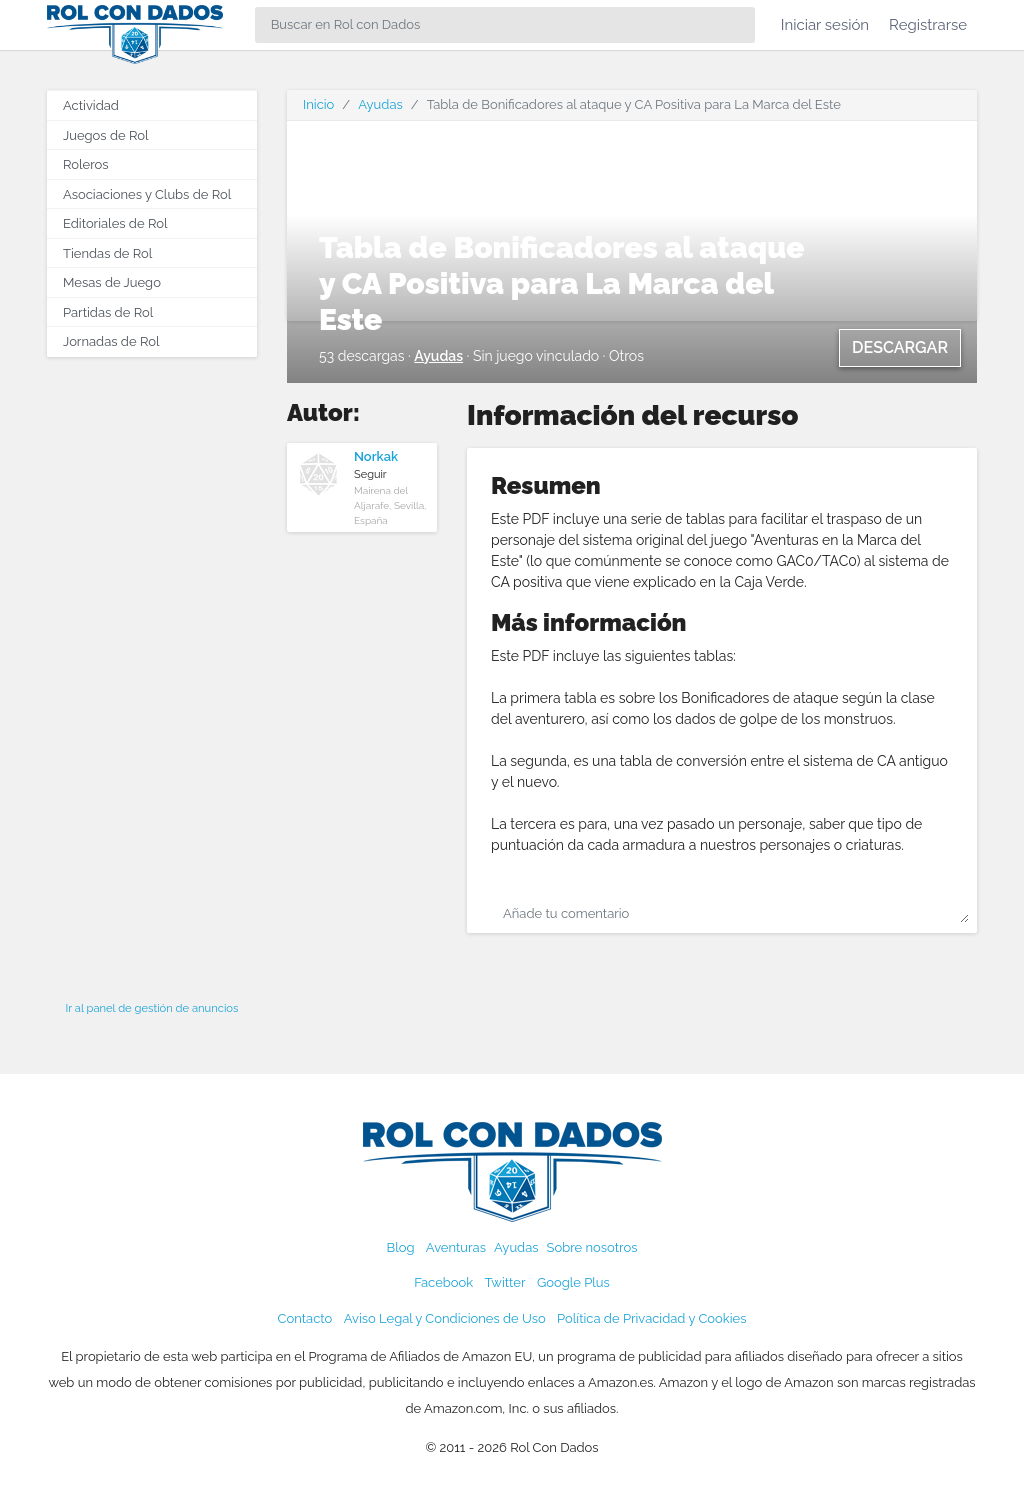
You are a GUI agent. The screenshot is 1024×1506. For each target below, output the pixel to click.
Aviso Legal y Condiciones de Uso (445, 1318)
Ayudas (380, 104)
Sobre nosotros (592, 1247)
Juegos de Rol (105, 135)
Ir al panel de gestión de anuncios (152, 1008)
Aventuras (456, 1247)
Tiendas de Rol (107, 253)
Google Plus (573, 1282)
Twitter (504, 1282)
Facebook (443, 1282)
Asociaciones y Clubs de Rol (147, 194)
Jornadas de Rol (111, 341)
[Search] (505, 25)
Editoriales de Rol (115, 223)
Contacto (305, 1318)
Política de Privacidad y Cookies (651, 1318)
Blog (401, 1247)
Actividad (91, 105)
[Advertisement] (152, 673)
